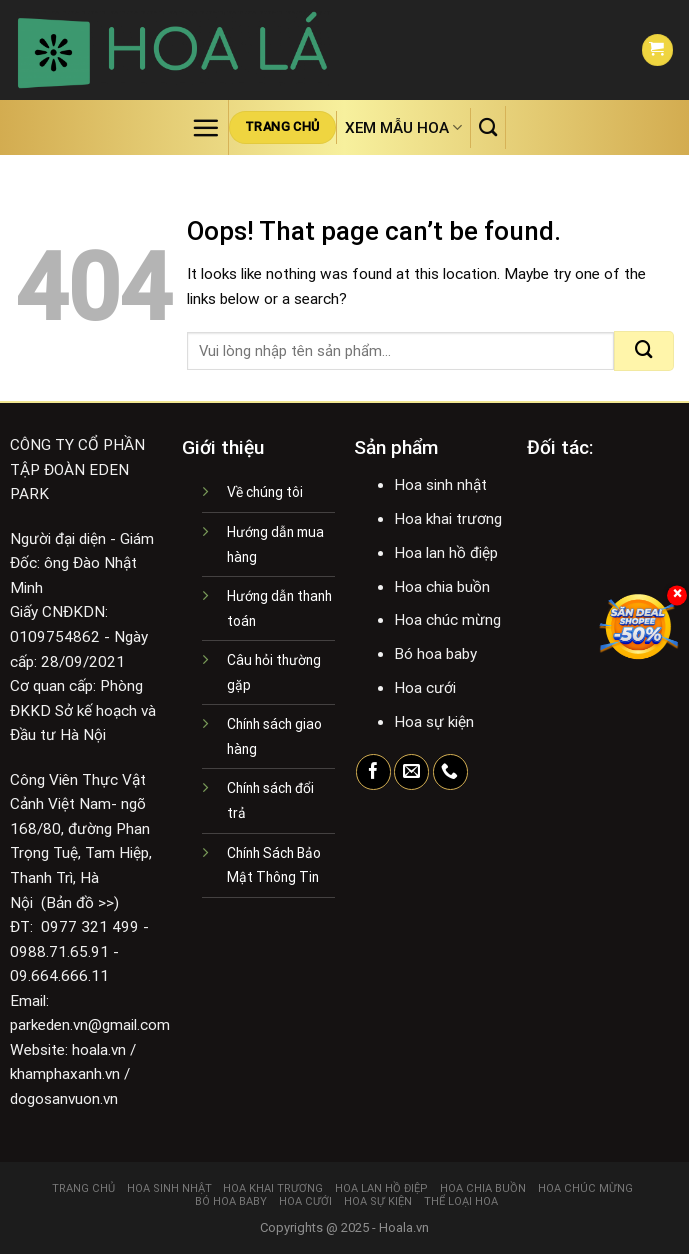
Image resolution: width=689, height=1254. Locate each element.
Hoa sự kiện (378, 1201)
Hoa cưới (305, 1201)
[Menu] (205, 127)
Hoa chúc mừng (585, 1188)
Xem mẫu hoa (403, 127)
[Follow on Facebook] (373, 772)
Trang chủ (83, 1188)
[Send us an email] (411, 772)
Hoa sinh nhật (169, 1188)
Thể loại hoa (461, 1201)
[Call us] (450, 772)
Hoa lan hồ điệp (381, 1188)
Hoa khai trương (273, 1188)
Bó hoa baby (231, 1201)
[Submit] (644, 351)
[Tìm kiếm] (488, 127)
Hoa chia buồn (483, 1188)
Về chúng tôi (265, 492)
